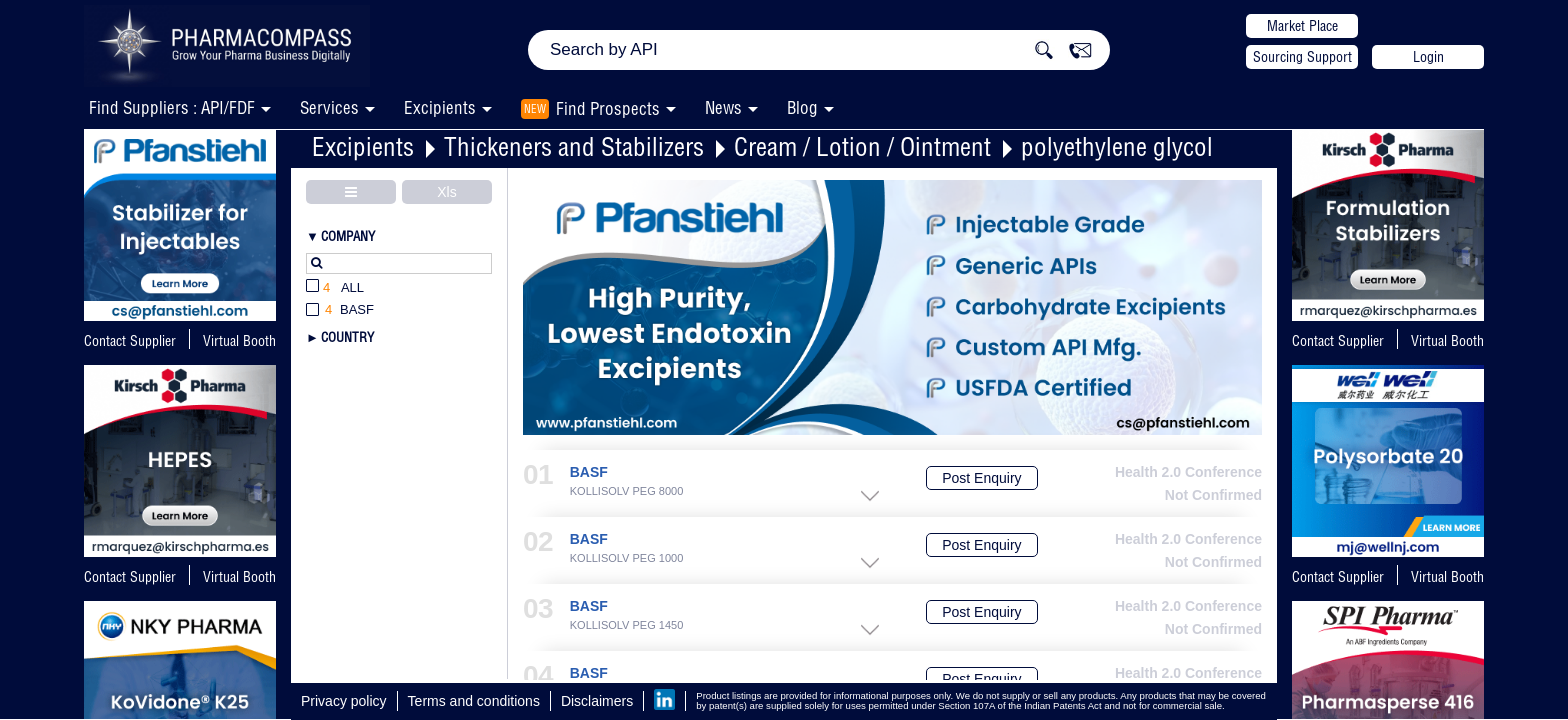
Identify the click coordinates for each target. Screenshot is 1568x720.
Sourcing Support (1302, 57)
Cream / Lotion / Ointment (862, 146)
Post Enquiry (981, 478)
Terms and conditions (474, 701)
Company (348, 236)
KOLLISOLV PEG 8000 (627, 491)
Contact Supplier (130, 341)
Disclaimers (597, 701)
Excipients (363, 146)
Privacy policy (344, 701)
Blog (802, 107)
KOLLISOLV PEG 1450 (627, 625)
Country (347, 337)
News (723, 107)
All (335, 288)
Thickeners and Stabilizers (574, 146)
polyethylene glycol (1117, 146)
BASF (589, 472)
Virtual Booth (239, 577)
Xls (446, 192)
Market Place (1302, 26)
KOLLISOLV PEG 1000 (627, 558)
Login (1428, 57)
